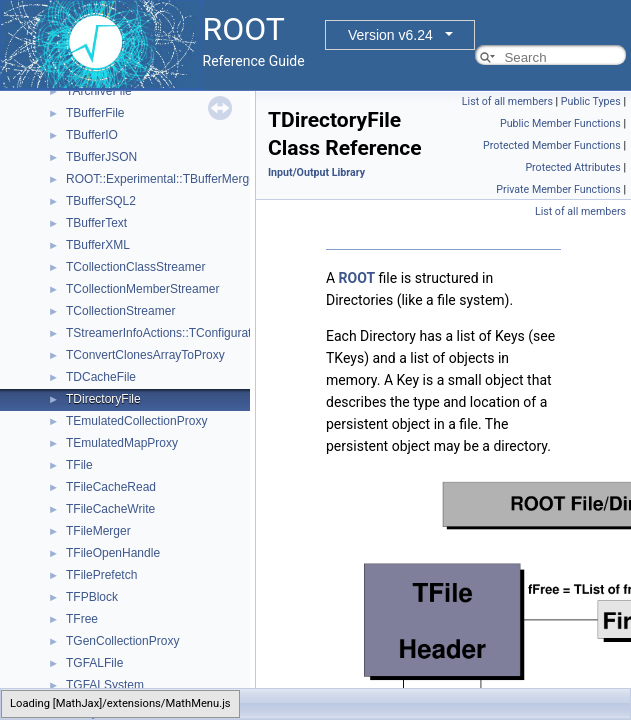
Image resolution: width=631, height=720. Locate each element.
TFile (79, 465)
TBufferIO (92, 135)
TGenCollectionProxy (122, 641)
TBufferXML (98, 245)
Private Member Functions (558, 189)
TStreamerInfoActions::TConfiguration (166, 333)
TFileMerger (98, 531)
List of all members (507, 101)
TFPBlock (92, 597)
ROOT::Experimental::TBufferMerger (163, 179)
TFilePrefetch (101, 575)
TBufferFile (95, 113)
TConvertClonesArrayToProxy (145, 355)
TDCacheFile (101, 377)
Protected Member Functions (552, 145)
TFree (82, 619)
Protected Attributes (572, 167)
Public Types (591, 101)
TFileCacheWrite (110, 509)
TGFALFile (94, 663)
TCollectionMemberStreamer (142, 289)
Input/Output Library (316, 172)
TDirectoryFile (103, 399)
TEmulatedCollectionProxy (136, 421)
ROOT (357, 278)
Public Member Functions (560, 123)
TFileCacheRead (111, 487)
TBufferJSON (101, 157)
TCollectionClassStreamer (135, 267)
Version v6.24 (390, 35)
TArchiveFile (99, 91)
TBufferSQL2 (101, 201)
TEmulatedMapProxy (122, 443)
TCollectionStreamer (120, 311)
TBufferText (96, 223)
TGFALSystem (105, 685)
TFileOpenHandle (113, 553)
